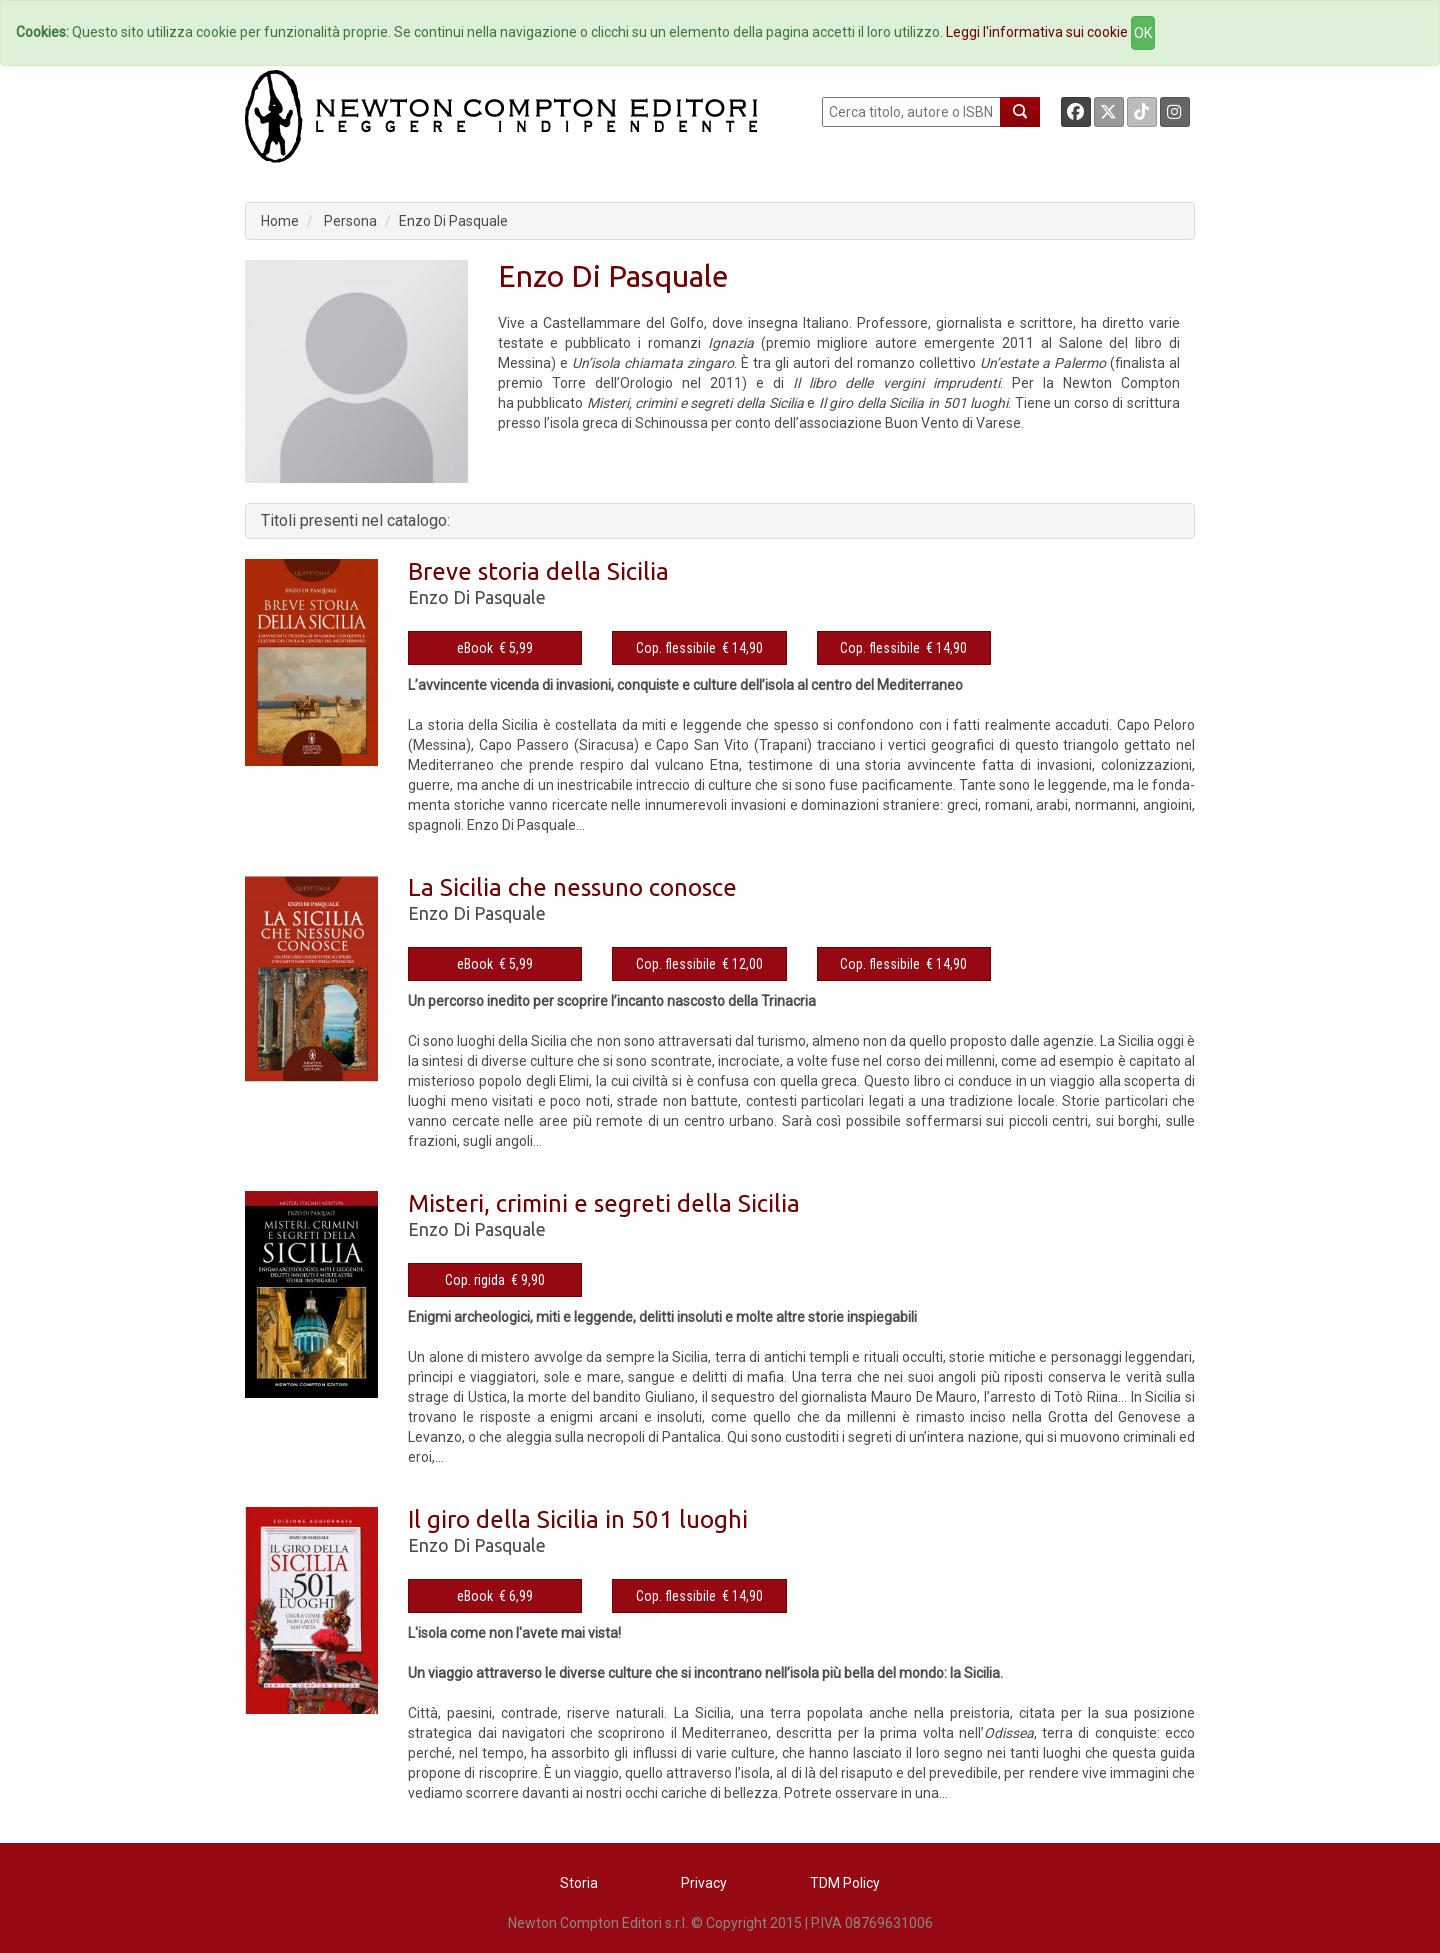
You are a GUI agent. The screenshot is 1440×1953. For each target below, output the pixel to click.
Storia (579, 1883)
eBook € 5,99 (495, 648)
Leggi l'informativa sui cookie (1037, 32)
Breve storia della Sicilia (538, 571)
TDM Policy (845, 1883)
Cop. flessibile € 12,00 (699, 964)
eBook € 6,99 (495, 1596)
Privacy (704, 1883)
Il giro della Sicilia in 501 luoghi (578, 1519)
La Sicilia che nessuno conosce (572, 887)
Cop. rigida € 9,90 (495, 1280)
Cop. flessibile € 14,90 (699, 648)
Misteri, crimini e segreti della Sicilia (604, 1203)
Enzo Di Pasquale (453, 221)
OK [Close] (1143, 33)
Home (280, 221)
